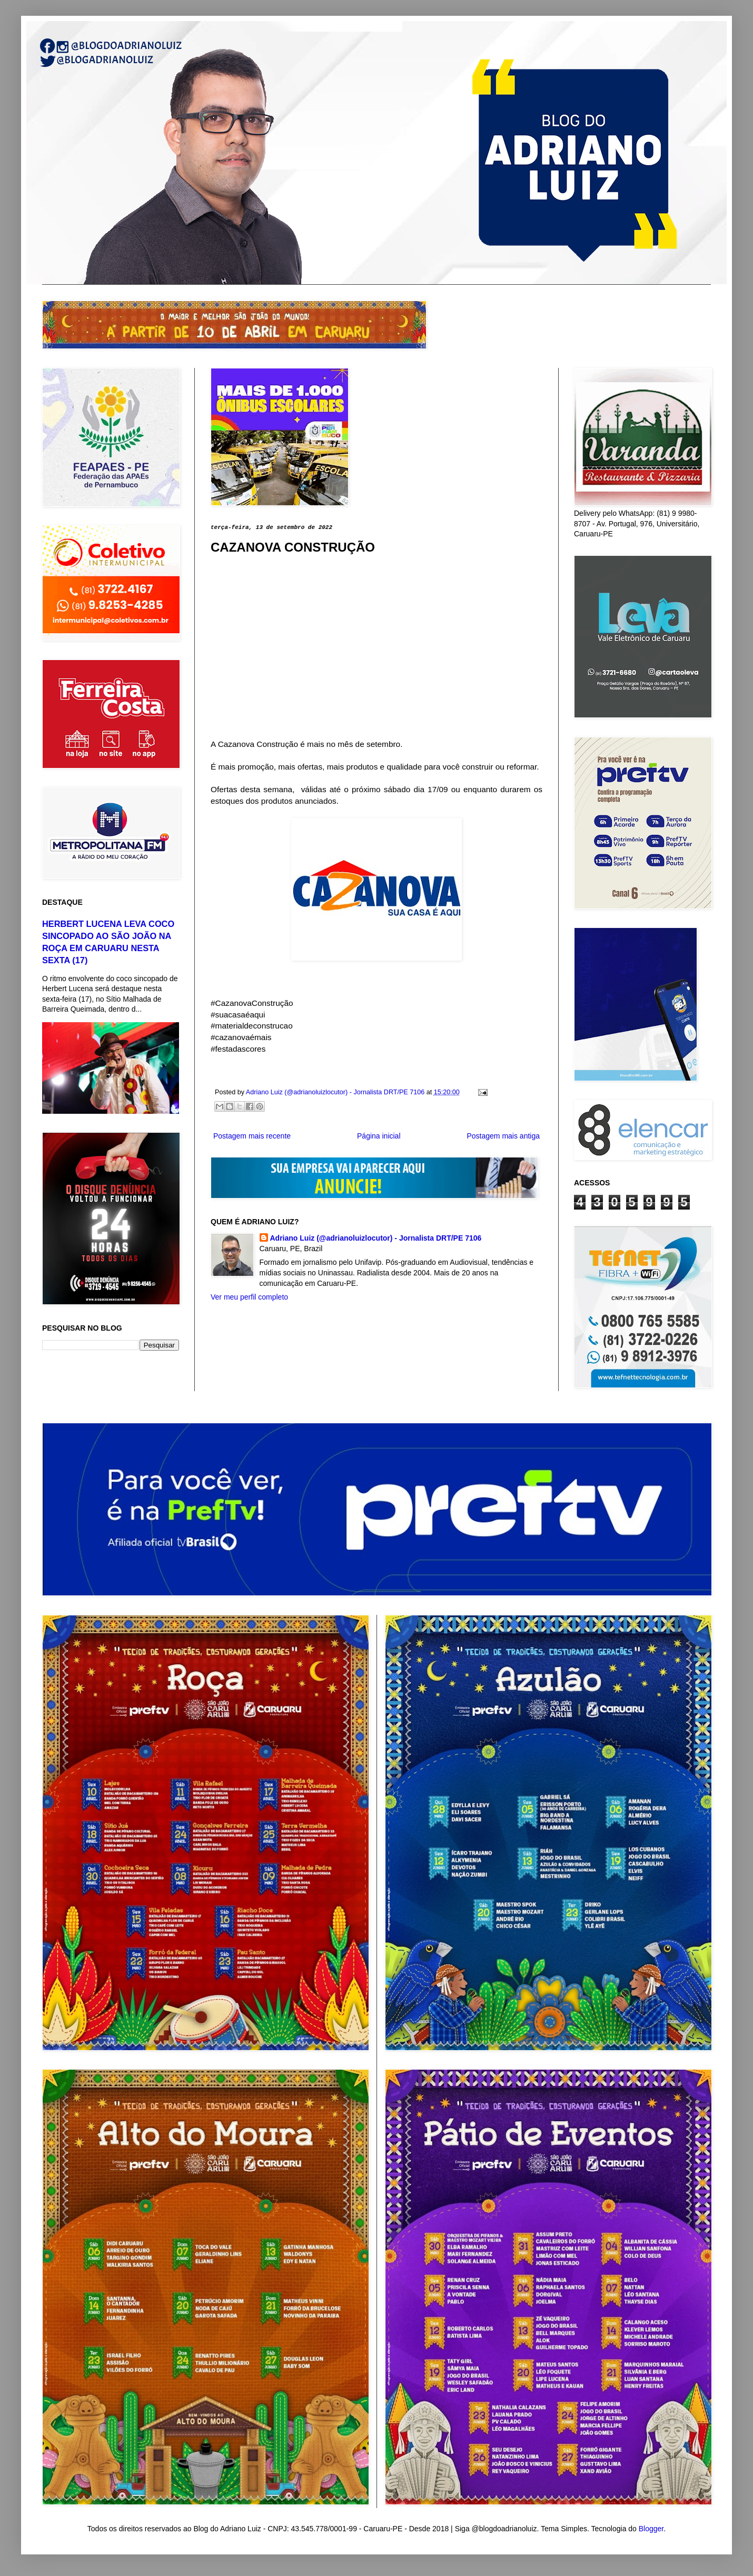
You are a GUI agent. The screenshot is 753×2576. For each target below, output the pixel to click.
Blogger (651, 2528)
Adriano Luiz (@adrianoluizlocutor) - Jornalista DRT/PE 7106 (376, 1238)
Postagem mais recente (252, 1136)
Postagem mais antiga (503, 1136)
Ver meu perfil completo (249, 1297)
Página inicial (379, 1136)
